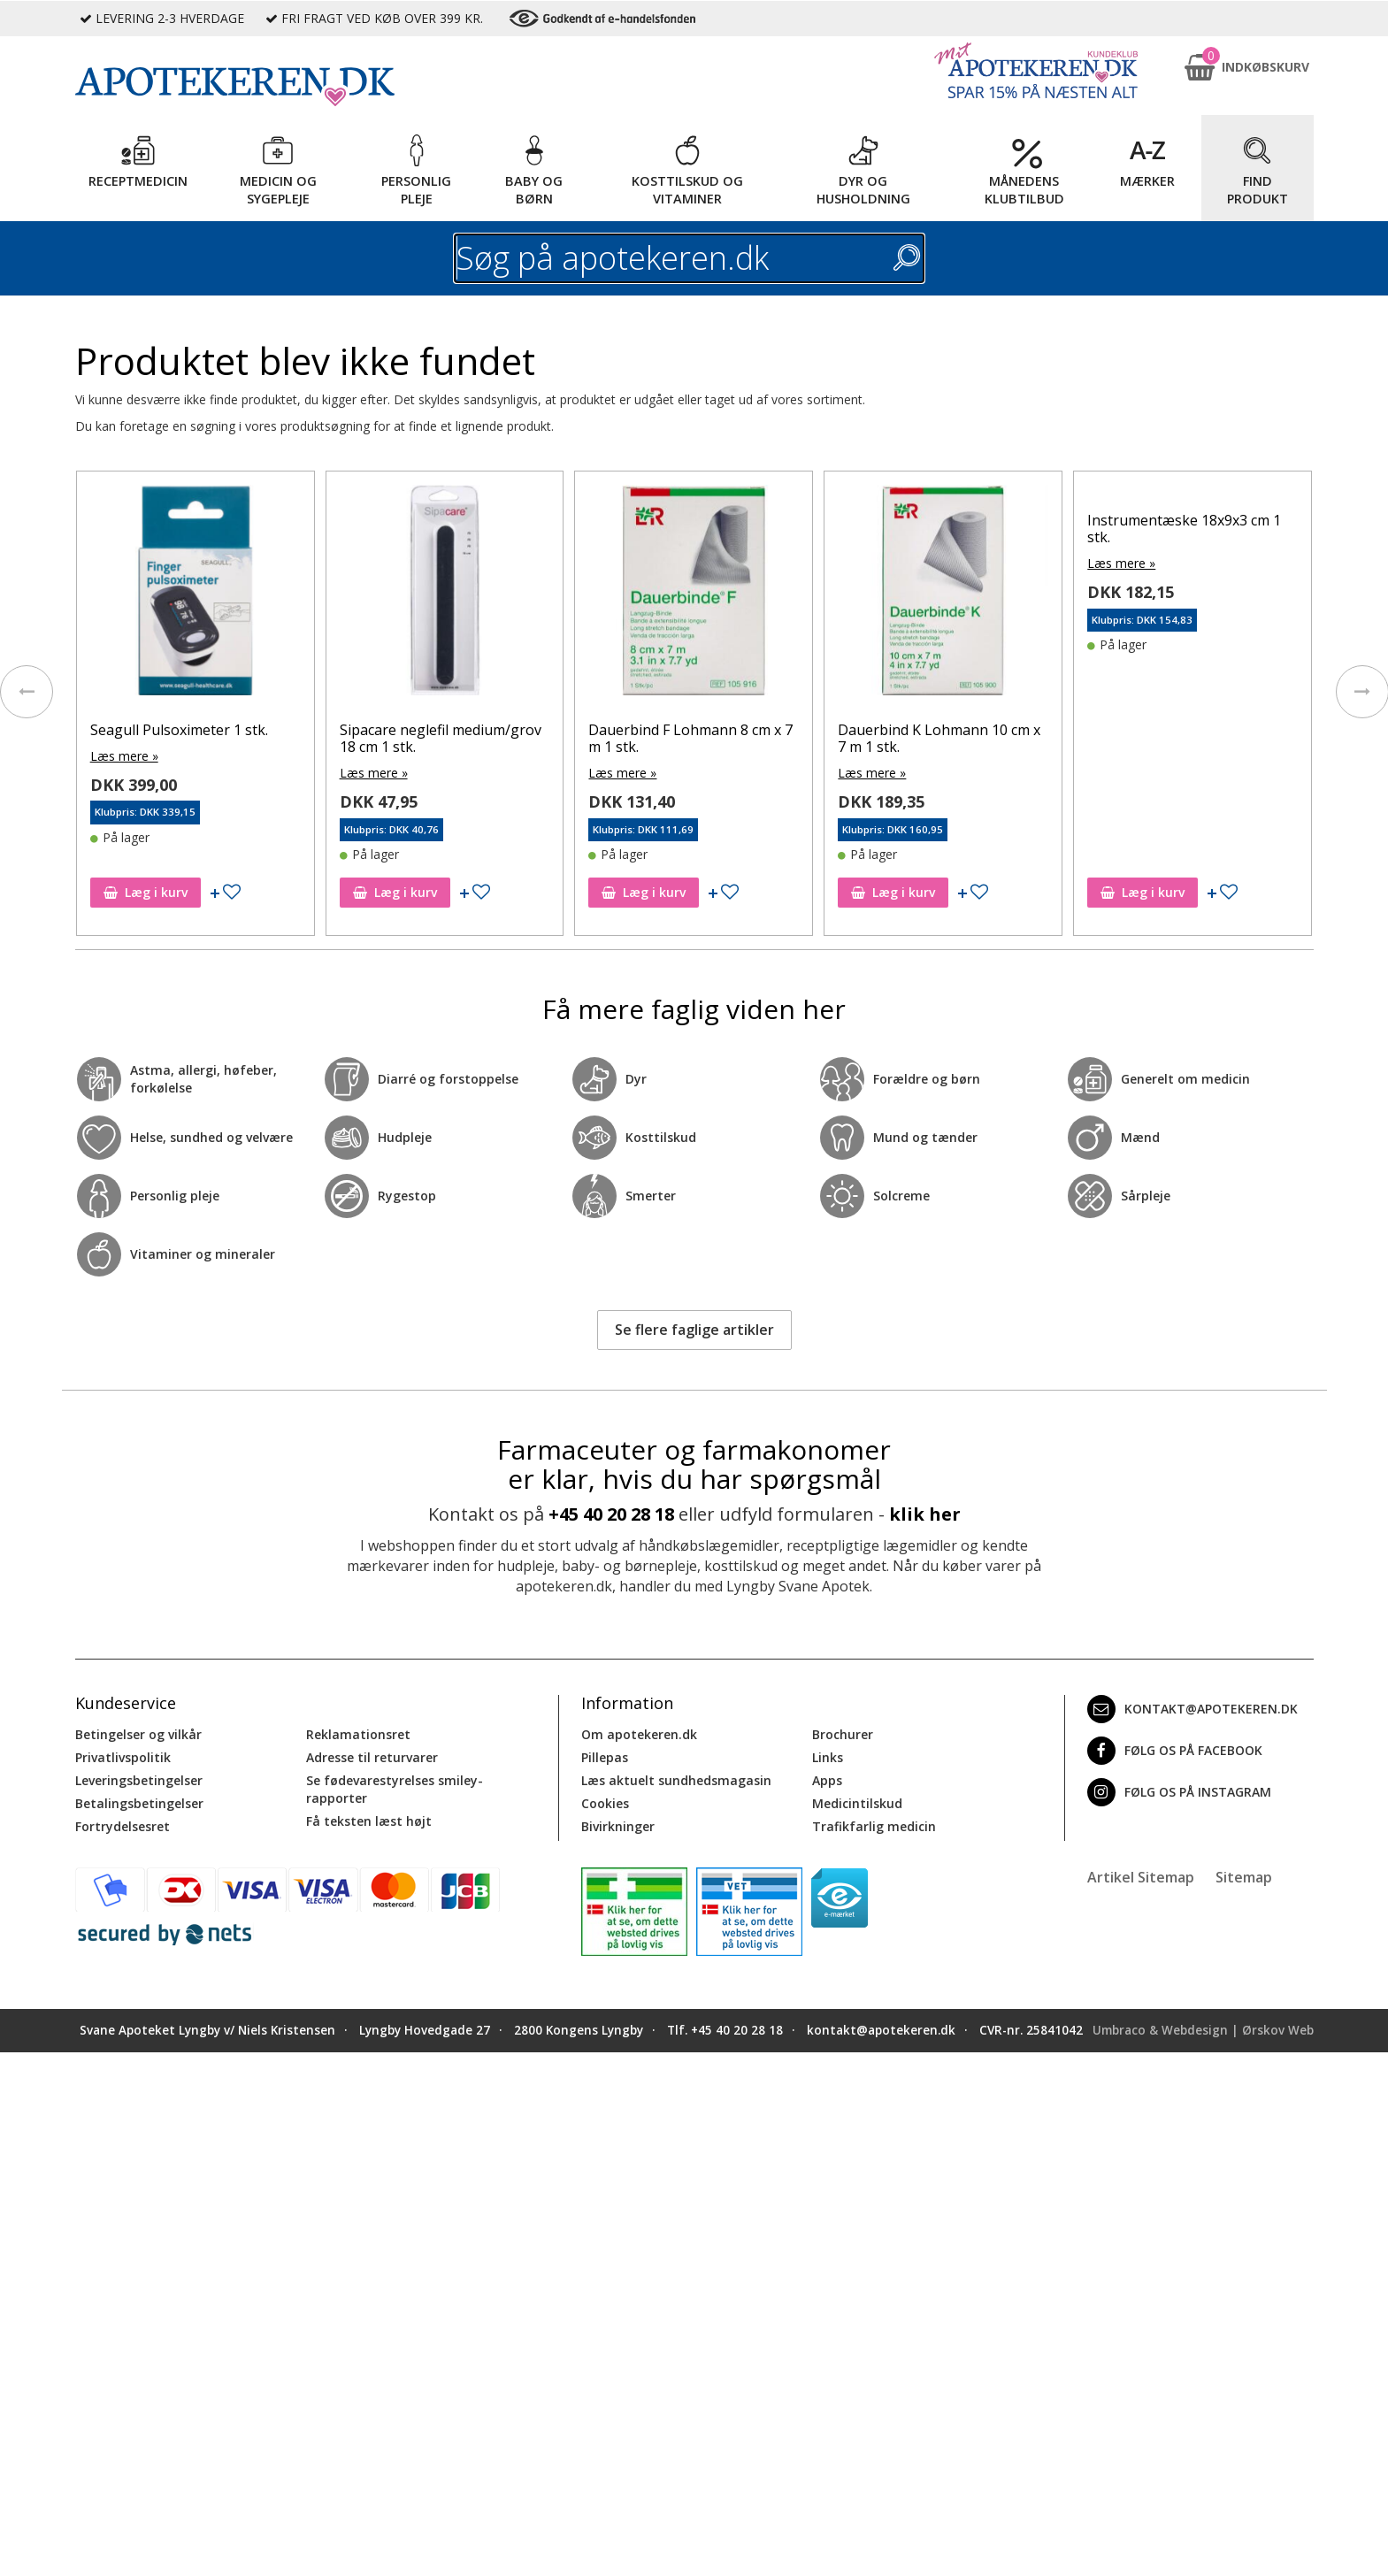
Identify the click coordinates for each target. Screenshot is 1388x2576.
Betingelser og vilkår (138, 1734)
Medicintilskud (857, 1803)
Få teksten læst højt (369, 1821)
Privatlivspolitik (123, 1757)
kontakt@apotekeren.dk (1192, 1709)
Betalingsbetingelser (139, 1803)
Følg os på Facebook (1174, 1750)
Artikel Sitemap (1140, 1877)
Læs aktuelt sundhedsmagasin (676, 1780)
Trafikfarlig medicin (874, 1826)
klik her (925, 1514)
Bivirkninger (618, 1826)
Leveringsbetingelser (139, 1780)
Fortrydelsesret (122, 1826)
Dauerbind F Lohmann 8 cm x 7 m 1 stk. (690, 738)
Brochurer (842, 1734)
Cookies (605, 1803)
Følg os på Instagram (1179, 1792)
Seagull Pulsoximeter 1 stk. (179, 730)
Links (827, 1757)
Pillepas (604, 1757)
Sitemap (1243, 1877)
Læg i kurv (146, 892)
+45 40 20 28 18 (611, 1514)
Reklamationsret (358, 1734)
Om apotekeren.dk (639, 1734)
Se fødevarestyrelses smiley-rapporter (394, 1789)
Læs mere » (124, 756)
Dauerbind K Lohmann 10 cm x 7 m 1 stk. (939, 738)
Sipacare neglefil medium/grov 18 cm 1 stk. (440, 738)
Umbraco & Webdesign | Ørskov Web (1203, 2030)
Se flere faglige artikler (694, 1329)
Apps (827, 1780)
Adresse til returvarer (372, 1757)
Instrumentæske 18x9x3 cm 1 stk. (1184, 528)
